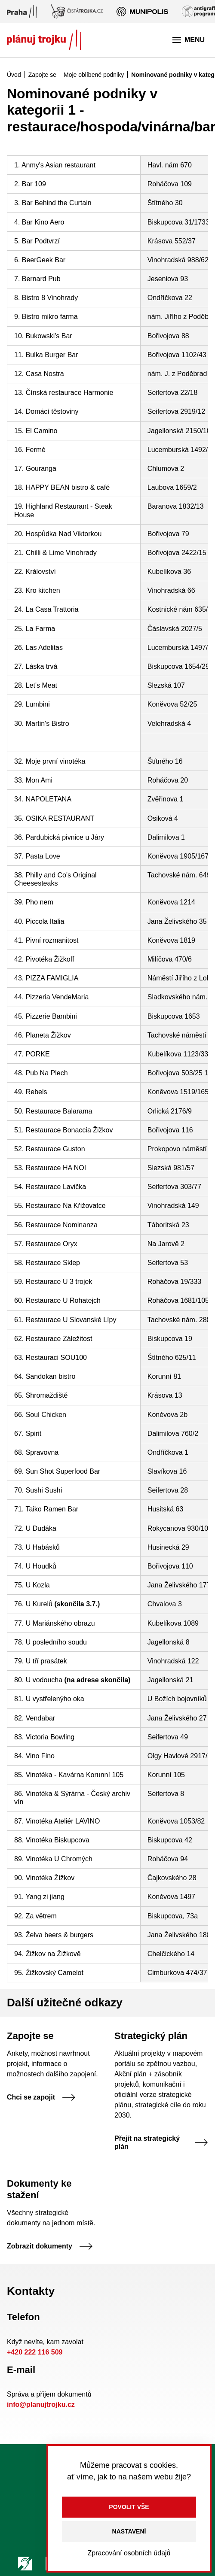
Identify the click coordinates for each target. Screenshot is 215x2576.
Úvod (14, 74)
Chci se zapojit (41, 2097)
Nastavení (129, 2531)
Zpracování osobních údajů (128, 2553)
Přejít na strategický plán (161, 2142)
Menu (188, 40)
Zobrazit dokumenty (50, 2246)
